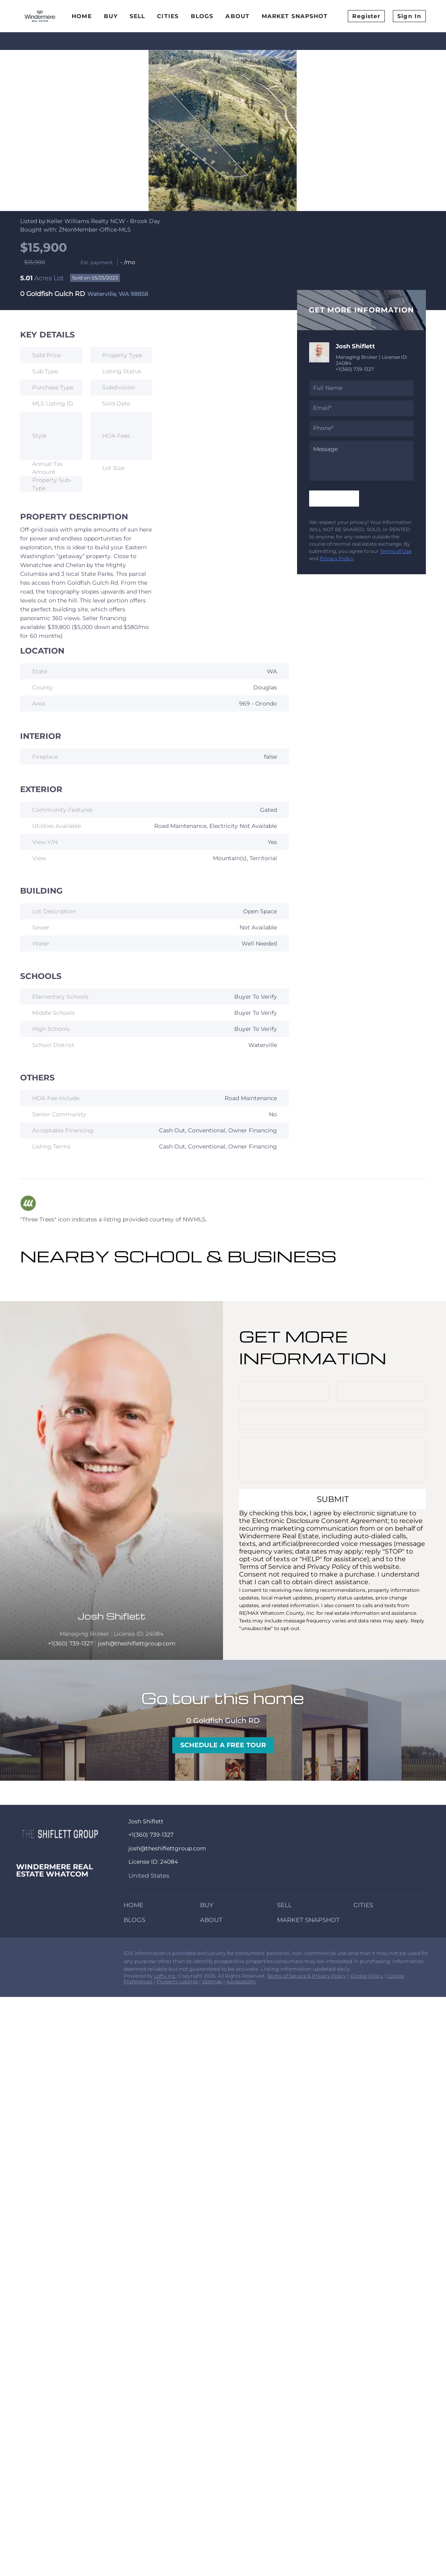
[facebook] (22, 1955)
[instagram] (54, 1955)
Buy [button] (111, 16)
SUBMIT (333, 1499)
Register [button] (366, 16)
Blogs (202, 16)
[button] (135, 1906)
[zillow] (38, 1955)
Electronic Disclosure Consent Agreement (320, 1521)
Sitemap (212, 1981)
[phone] (361, 428)
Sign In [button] (409, 16)
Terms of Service (265, 1566)
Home (81, 16)
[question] (361, 461)
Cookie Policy (366, 1976)
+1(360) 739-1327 (355, 369)
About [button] (237, 16)
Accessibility (241, 1981)
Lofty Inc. (165, 1976)
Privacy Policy (337, 558)
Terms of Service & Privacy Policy (306, 1976)
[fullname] (361, 388)
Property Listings (177, 1981)
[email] (361, 408)
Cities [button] (168, 16)
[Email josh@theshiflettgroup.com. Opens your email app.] (188, 1848)
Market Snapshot (295, 16)
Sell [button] (137, 16)
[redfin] (70, 1955)
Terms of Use (395, 551)
